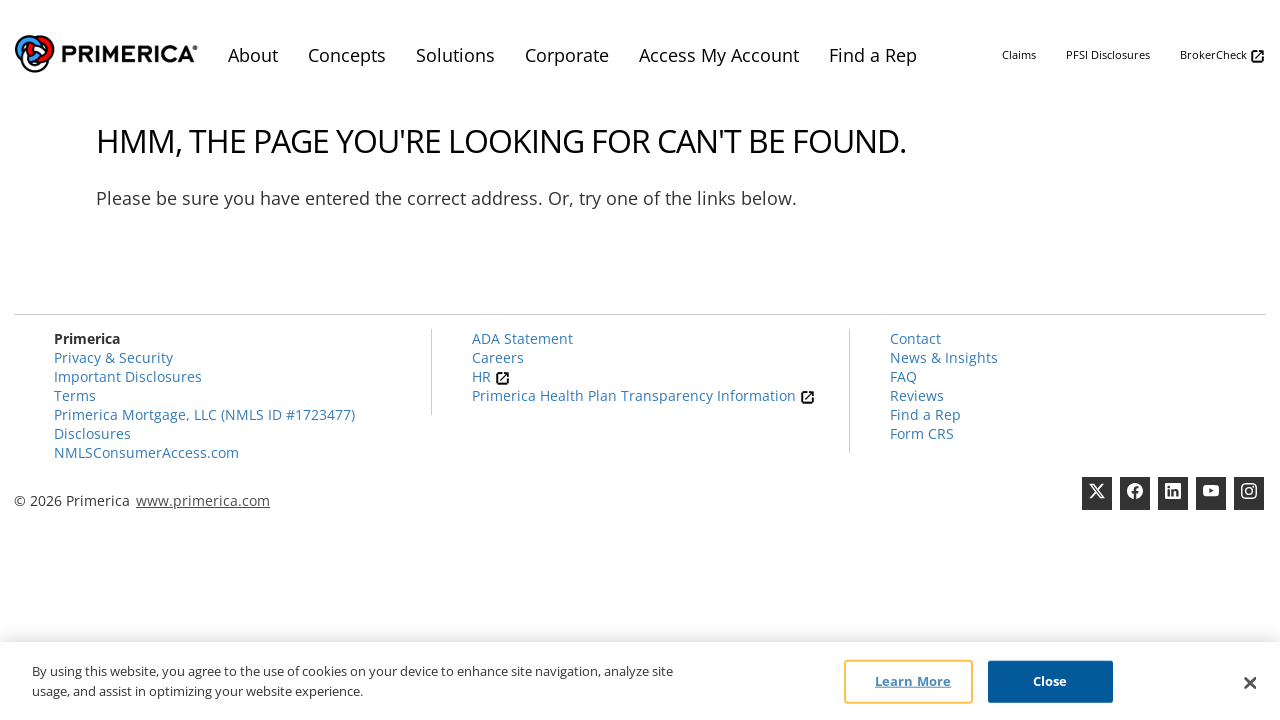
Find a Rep (925, 414)
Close (1050, 685)
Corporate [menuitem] (567, 55)
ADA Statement (522, 338)
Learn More (913, 685)
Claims (1019, 54)
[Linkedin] (1173, 493)
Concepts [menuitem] (347, 55)
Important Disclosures (128, 376)
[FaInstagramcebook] (1249, 493)
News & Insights (944, 357)
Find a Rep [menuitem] (873, 55)
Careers (498, 357)
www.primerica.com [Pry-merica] (203, 500)
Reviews (917, 395)
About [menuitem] (253, 55)
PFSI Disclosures (1108, 54)
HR (491, 376)
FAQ (903, 376)
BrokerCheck (1222, 55)
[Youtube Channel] (1211, 493)
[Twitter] (1097, 493)
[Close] (1250, 687)
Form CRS (922, 433)
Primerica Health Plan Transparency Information (643, 395)
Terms (75, 395)
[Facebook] (1135, 493)
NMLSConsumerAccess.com (146, 452)
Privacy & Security (113, 357)
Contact (915, 338)
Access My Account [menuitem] (719, 55)
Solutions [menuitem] (455, 55)
